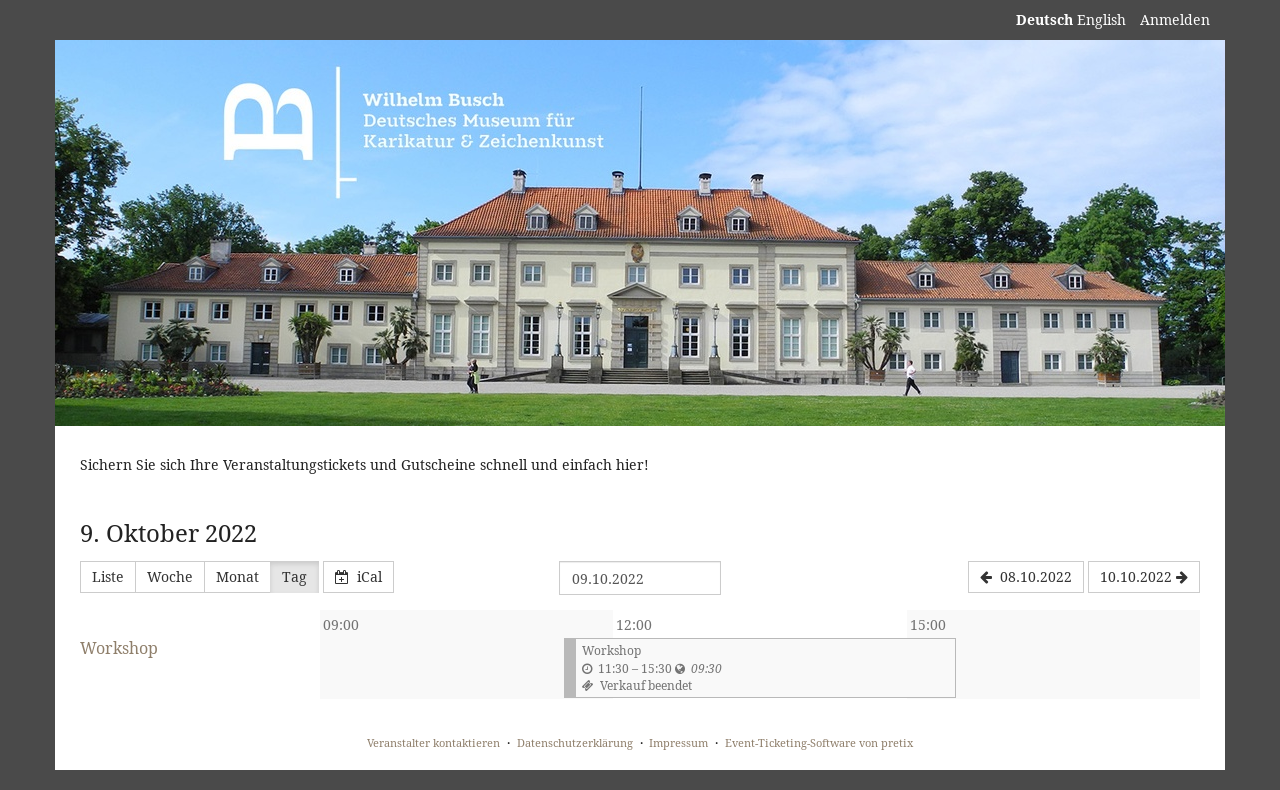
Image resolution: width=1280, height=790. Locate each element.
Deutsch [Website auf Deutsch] (1044, 19)
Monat (237, 576)
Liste (108, 576)
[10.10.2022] (1144, 577)
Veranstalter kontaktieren (433, 742)
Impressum (678, 742)
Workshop (119, 648)
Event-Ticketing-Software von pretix (819, 742)
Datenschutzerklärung (575, 742)
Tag (294, 576)
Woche (170, 576)
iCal (358, 576)
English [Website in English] (1101, 19)
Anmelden (1175, 19)
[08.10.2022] (1026, 577)
